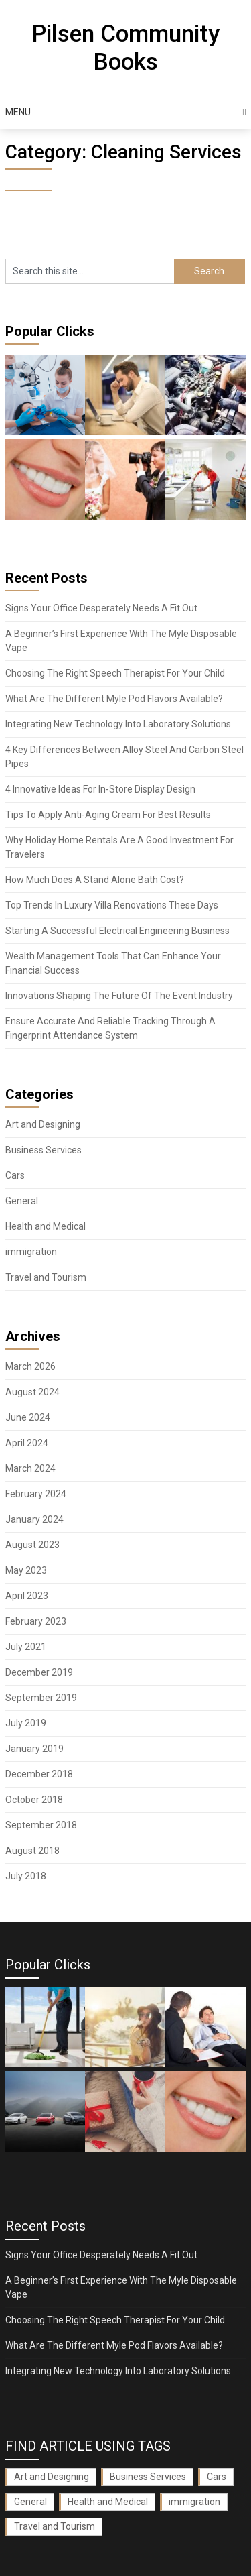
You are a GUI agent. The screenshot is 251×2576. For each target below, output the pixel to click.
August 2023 (32, 1544)
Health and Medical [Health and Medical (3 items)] (108, 2501)
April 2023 (26, 1595)
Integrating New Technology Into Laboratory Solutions (118, 724)
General (21, 1200)
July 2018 (25, 1876)
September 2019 (41, 1697)
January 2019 (34, 1748)
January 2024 (34, 1519)
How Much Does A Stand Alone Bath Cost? (94, 879)
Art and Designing (42, 1124)
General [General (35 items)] (30, 2501)
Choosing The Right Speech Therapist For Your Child (115, 673)
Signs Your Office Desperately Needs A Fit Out (101, 608)
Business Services (43, 1150)
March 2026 (30, 1366)
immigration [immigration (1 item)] (194, 2501)
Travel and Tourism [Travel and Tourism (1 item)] (54, 2526)
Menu (18, 112)
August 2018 (32, 1850)
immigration (31, 1251)
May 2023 (26, 1570)
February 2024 (35, 1493)
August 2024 (32, 1392)
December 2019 (39, 1672)
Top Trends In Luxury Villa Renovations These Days (111, 905)
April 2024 (26, 1443)
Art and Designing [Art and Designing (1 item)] (51, 2476)
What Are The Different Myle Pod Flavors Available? (114, 698)
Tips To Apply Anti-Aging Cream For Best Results (108, 814)
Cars (15, 1175)
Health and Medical (45, 1226)
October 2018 (34, 1799)
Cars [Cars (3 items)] (216, 2476)
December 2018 (39, 1774)
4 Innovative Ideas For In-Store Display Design (100, 789)
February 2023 (35, 1621)
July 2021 (25, 1646)
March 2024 (30, 1468)
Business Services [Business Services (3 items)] (148, 2476)
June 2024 (27, 1417)
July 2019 (25, 1723)
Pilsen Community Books (125, 48)
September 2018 (41, 1825)
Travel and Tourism (45, 1277)
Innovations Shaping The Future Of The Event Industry (119, 995)
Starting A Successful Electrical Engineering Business (117, 930)
